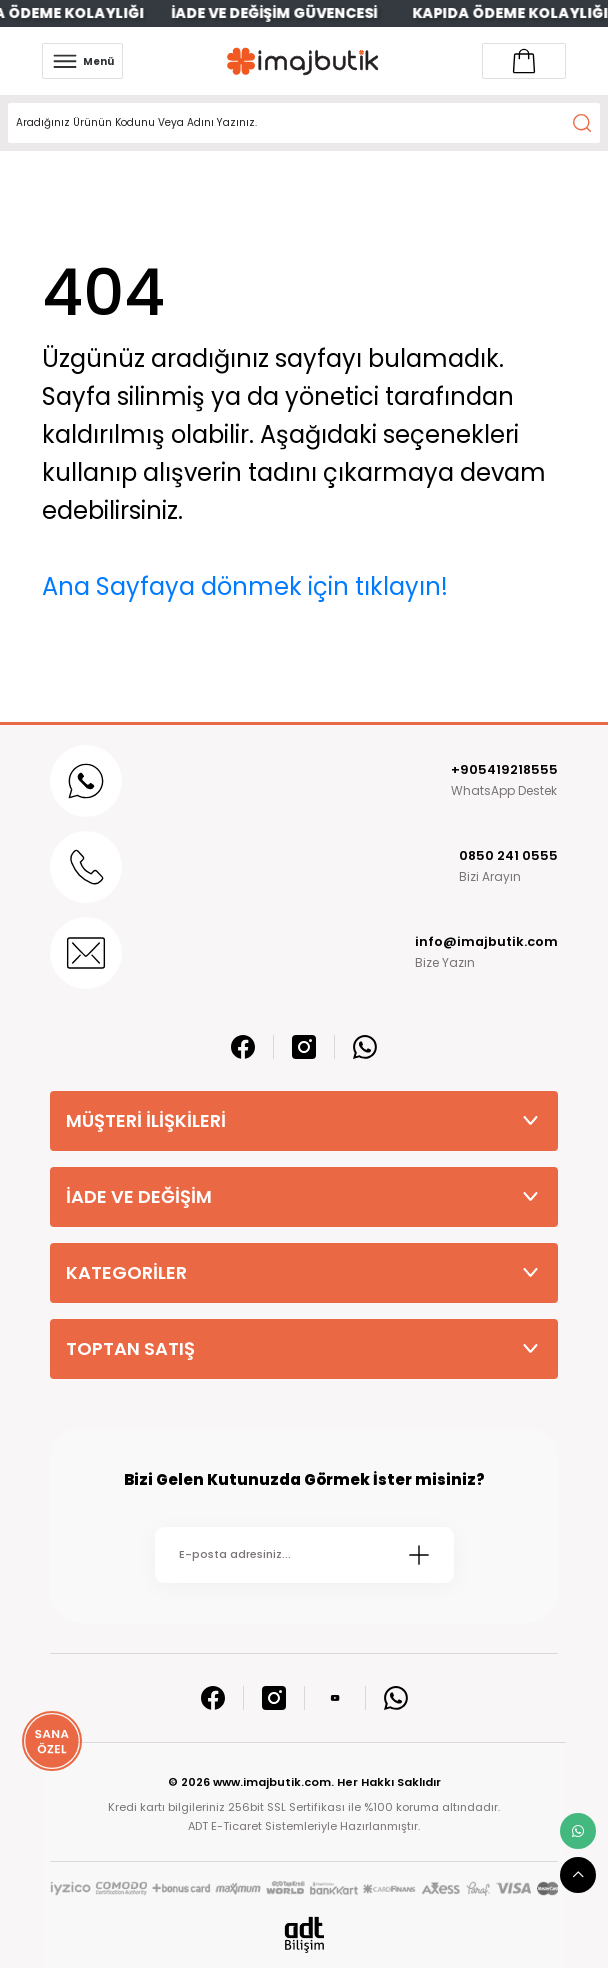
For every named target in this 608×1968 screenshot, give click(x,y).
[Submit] (419, 1555)
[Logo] (303, 61)
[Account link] (524, 61)
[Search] (304, 123)
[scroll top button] (578, 1875)
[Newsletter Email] (304, 1555)
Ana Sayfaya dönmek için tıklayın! (245, 586)
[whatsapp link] (578, 1831)
